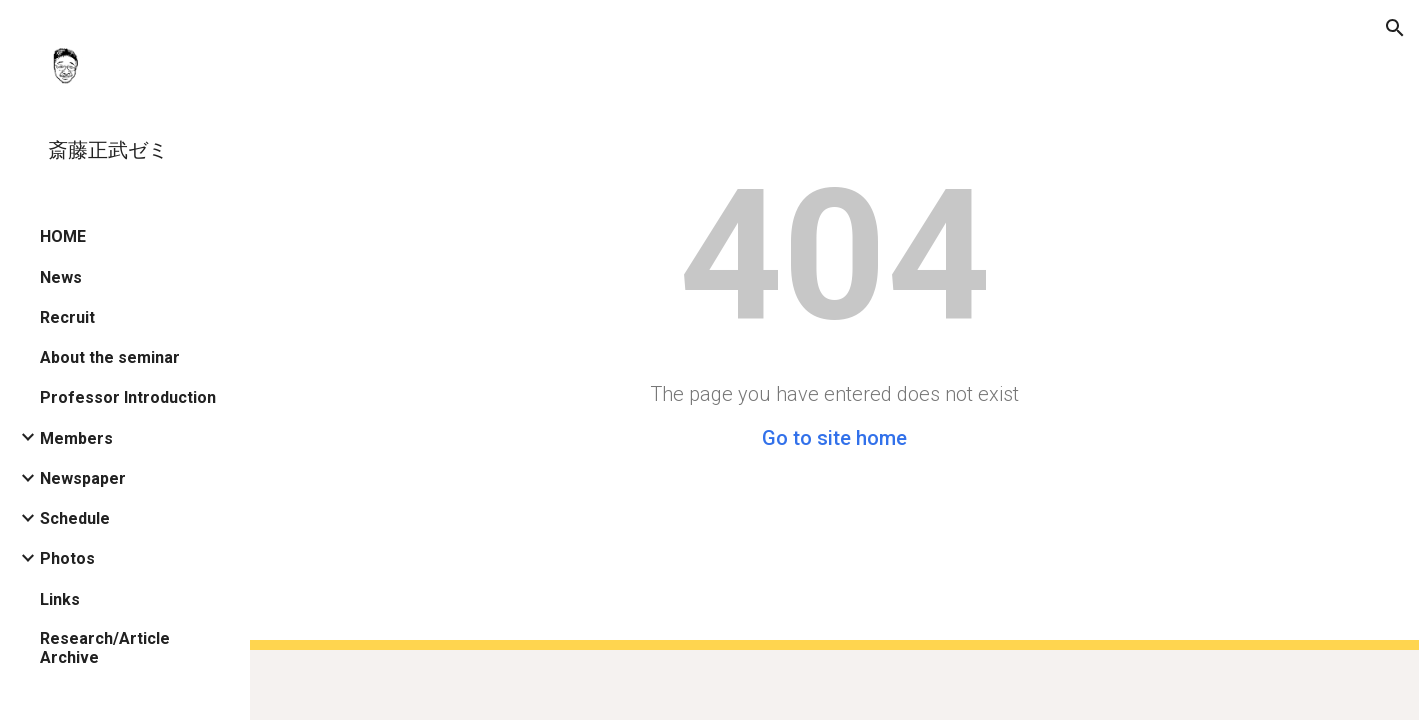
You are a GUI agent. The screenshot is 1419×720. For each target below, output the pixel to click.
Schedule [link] (75, 518)
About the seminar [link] (110, 357)
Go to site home (834, 438)
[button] (1395, 28)
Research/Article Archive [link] (105, 648)
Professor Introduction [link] (128, 397)
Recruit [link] (67, 317)
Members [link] (76, 438)
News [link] (61, 277)
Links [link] (60, 599)
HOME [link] (63, 236)
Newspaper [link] (83, 478)
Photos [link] (67, 558)
